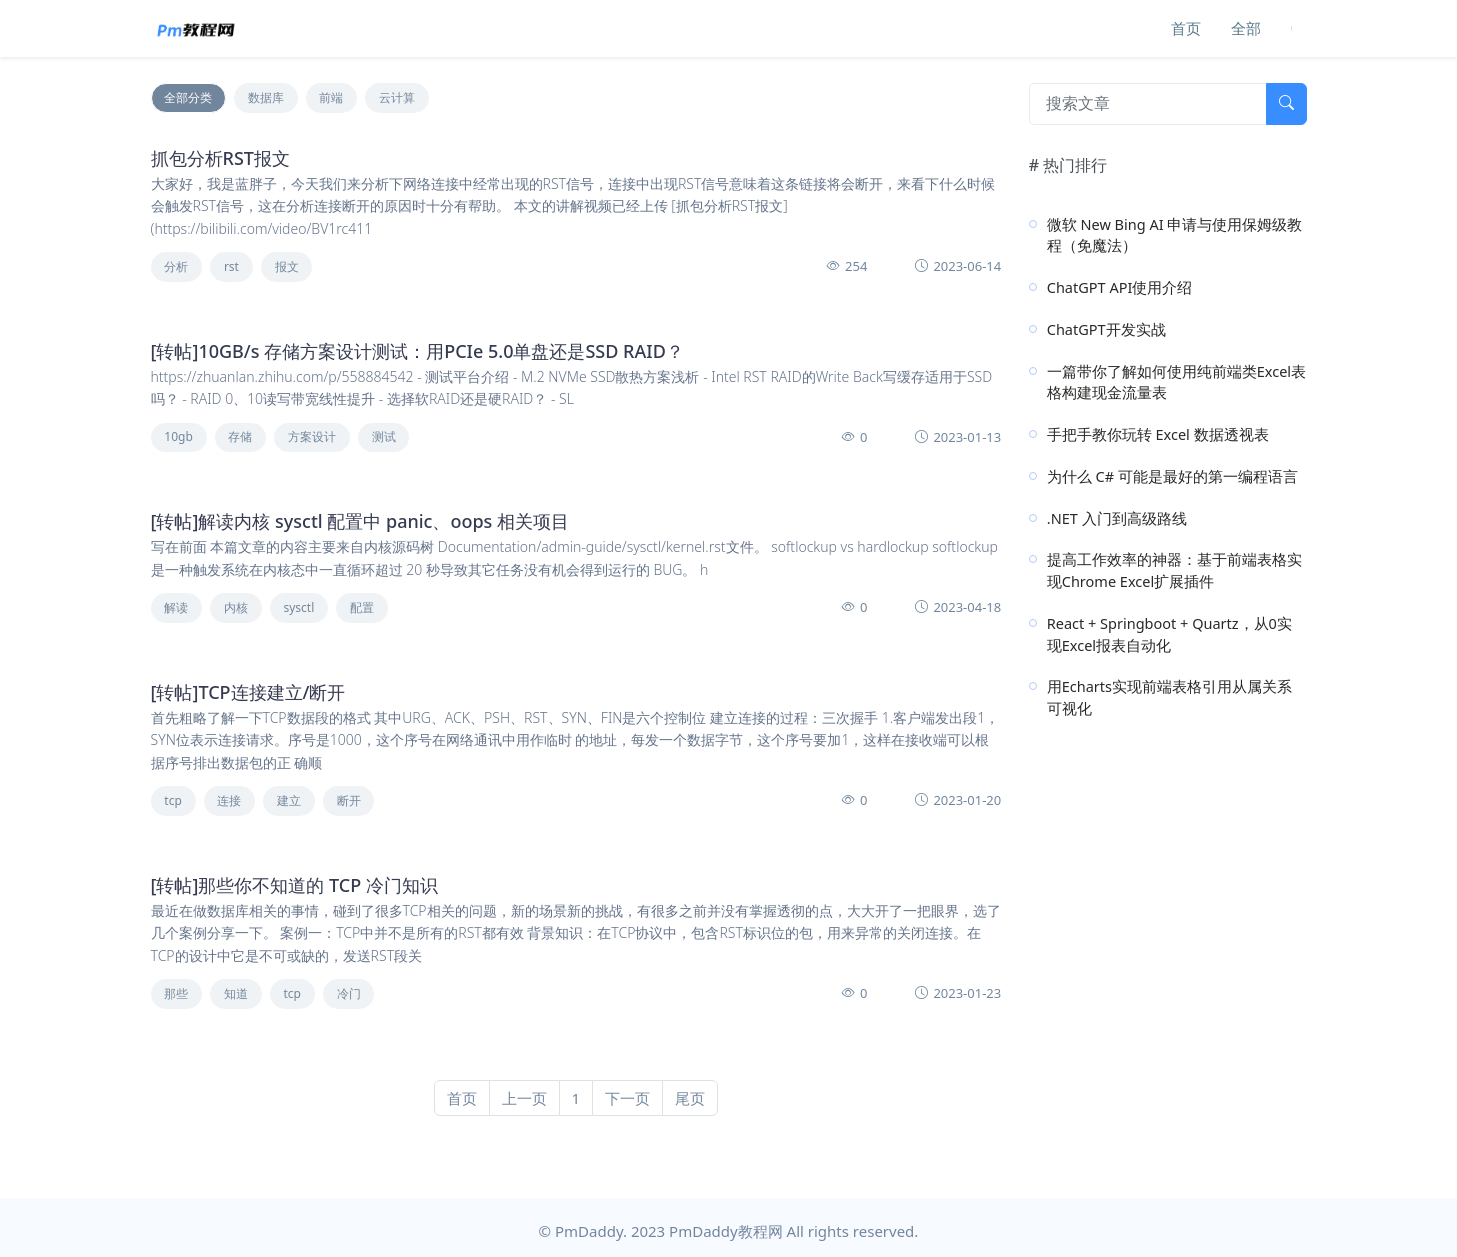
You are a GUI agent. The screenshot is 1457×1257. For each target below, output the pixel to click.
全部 (1246, 28)
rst (231, 266)
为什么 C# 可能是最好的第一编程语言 (1172, 476)
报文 (287, 266)
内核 (236, 607)
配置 (362, 607)
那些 (176, 993)
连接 (229, 800)
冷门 (349, 993)
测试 (384, 436)
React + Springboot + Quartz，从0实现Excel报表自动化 (1169, 634)
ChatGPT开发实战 (1106, 329)
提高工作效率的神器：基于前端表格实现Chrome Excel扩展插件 (1174, 570)
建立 (289, 800)
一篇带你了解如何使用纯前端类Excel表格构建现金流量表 (1176, 382)
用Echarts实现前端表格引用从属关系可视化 (1169, 697)
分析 (176, 266)
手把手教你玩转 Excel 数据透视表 (1158, 434)
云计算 (397, 97)
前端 (331, 97)
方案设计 (312, 436)
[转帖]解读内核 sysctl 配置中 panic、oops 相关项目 (360, 521)
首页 (1186, 28)
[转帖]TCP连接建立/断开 (248, 692)
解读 (176, 607)
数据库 (266, 97)
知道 (236, 993)
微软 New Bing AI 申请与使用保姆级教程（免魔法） (1175, 235)
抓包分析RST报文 (220, 158)
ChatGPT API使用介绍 (1120, 287)
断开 (349, 800)
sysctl (298, 607)
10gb (178, 436)
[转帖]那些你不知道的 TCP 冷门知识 (294, 885)
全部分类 (188, 97)
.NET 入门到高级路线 (1117, 518)
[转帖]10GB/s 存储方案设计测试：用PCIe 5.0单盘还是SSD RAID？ (417, 351)
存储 (240, 436)
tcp (172, 800)
